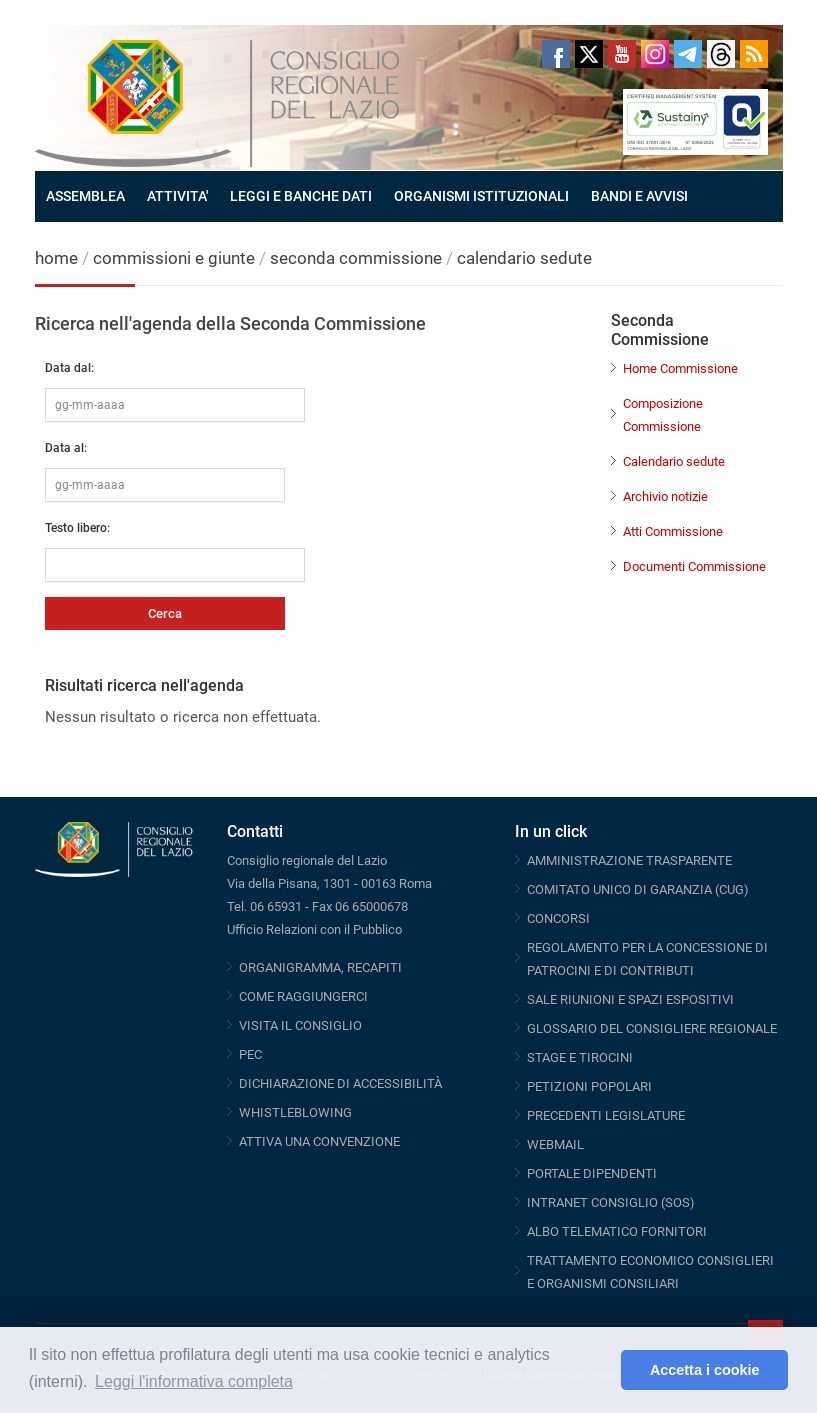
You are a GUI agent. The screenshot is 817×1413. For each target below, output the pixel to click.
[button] (600, 1370)
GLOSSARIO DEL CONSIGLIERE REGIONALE (652, 1028)
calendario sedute (524, 258)
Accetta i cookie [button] (705, 1370)
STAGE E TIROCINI (580, 1057)
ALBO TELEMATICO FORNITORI (617, 1231)
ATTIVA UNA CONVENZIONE (319, 1141)
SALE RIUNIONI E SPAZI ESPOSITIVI (630, 999)
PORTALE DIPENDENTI (592, 1173)
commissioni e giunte (174, 258)
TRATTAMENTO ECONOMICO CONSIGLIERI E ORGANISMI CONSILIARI (650, 1272)
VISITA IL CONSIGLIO (300, 1025)
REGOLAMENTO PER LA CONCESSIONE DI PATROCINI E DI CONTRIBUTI (647, 959)
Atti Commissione (673, 531)
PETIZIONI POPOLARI (589, 1086)
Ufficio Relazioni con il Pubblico (314, 929)
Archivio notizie (665, 496)
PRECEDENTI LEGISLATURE (606, 1115)
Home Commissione (680, 368)
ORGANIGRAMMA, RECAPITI (320, 967)
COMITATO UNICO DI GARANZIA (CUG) (638, 889)
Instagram (655, 54)
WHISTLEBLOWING (295, 1112)
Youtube (622, 54)
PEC (250, 1054)
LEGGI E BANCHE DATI (301, 196)
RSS (754, 54)
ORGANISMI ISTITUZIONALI (481, 196)
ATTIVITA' (177, 196)
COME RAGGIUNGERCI (303, 996)
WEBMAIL (555, 1144)
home (56, 258)
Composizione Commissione (663, 415)
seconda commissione (356, 258)
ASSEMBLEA (85, 196)
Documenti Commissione (694, 566)
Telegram (688, 54)
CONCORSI (558, 918)
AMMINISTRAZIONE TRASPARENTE (629, 860)
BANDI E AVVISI (639, 196)
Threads (721, 54)
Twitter (589, 54)
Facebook (556, 54)
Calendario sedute (674, 461)
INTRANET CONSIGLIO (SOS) (611, 1202)
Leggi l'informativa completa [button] (194, 1381)
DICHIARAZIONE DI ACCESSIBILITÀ (340, 1083)
